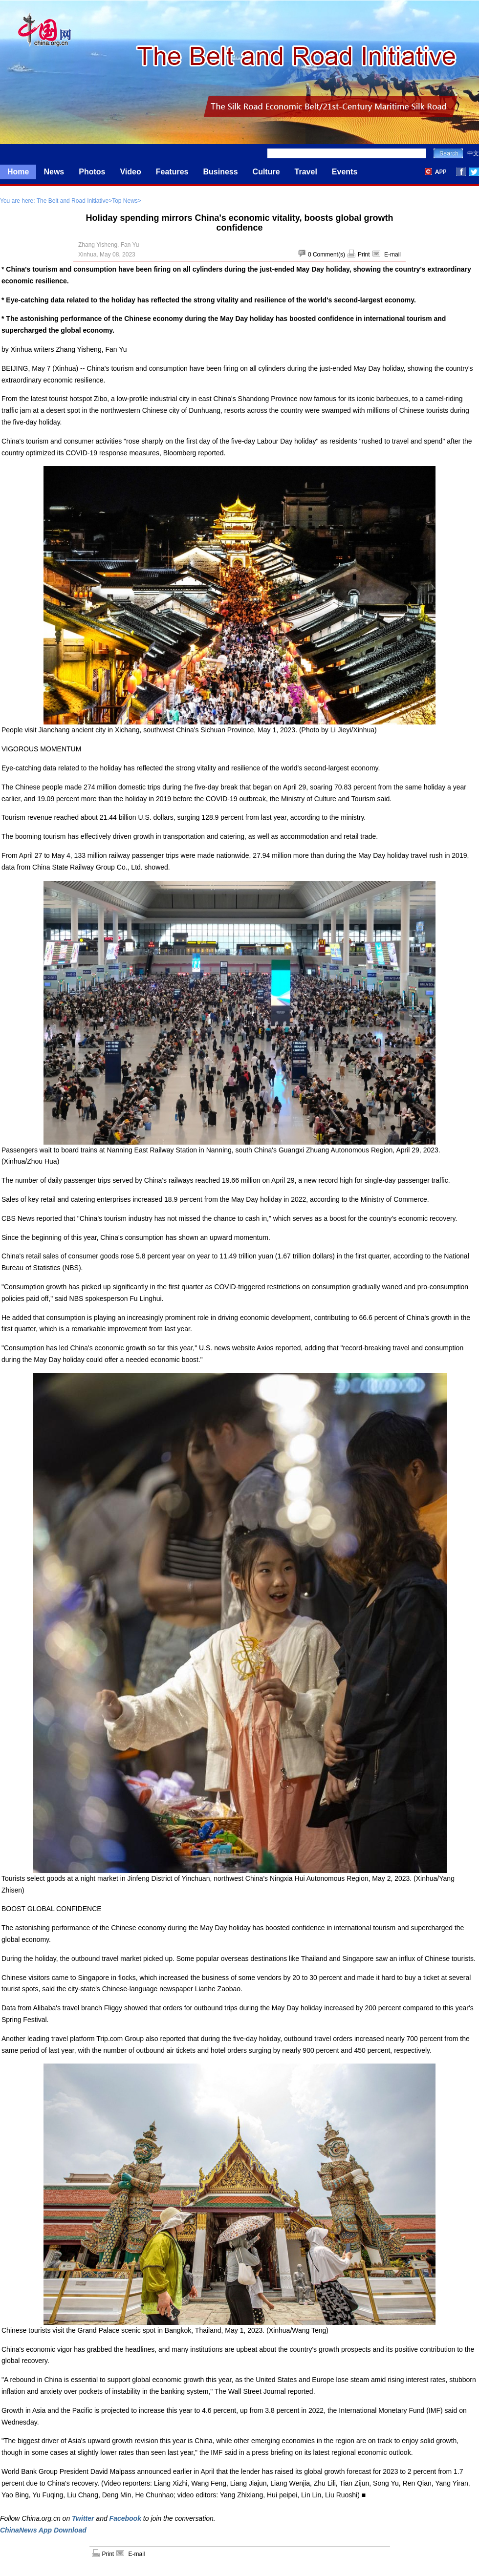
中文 (473, 153)
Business (220, 172)
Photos (92, 172)
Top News (125, 200)
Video (130, 172)
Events (344, 172)
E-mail (392, 254)
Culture (266, 172)
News (54, 172)
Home (18, 172)
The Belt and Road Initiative (73, 200)
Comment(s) (329, 254)
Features (172, 172)
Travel (306, 172)
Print (364, 254)
